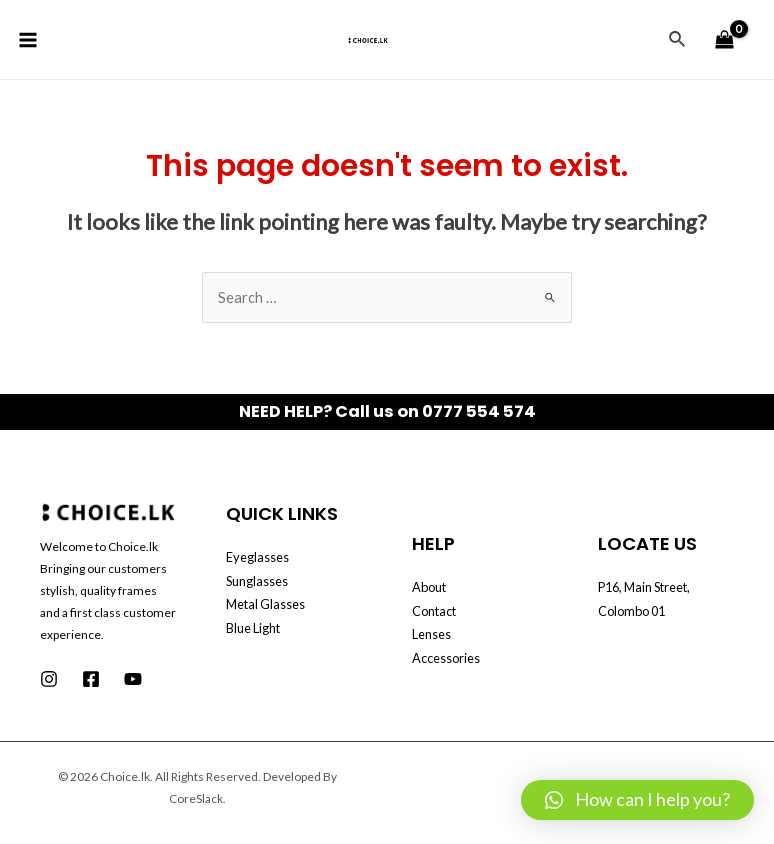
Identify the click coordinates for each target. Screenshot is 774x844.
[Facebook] (91, 679)
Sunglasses (257, 581)
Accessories (446, 658)
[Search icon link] (678, 39)
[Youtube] (133, 679)
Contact (434, 611)
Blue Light (253, 628)
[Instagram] (49, 679)
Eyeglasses (257, 557)
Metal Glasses (265, 604)
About (429, 587)
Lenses (431, 634)
